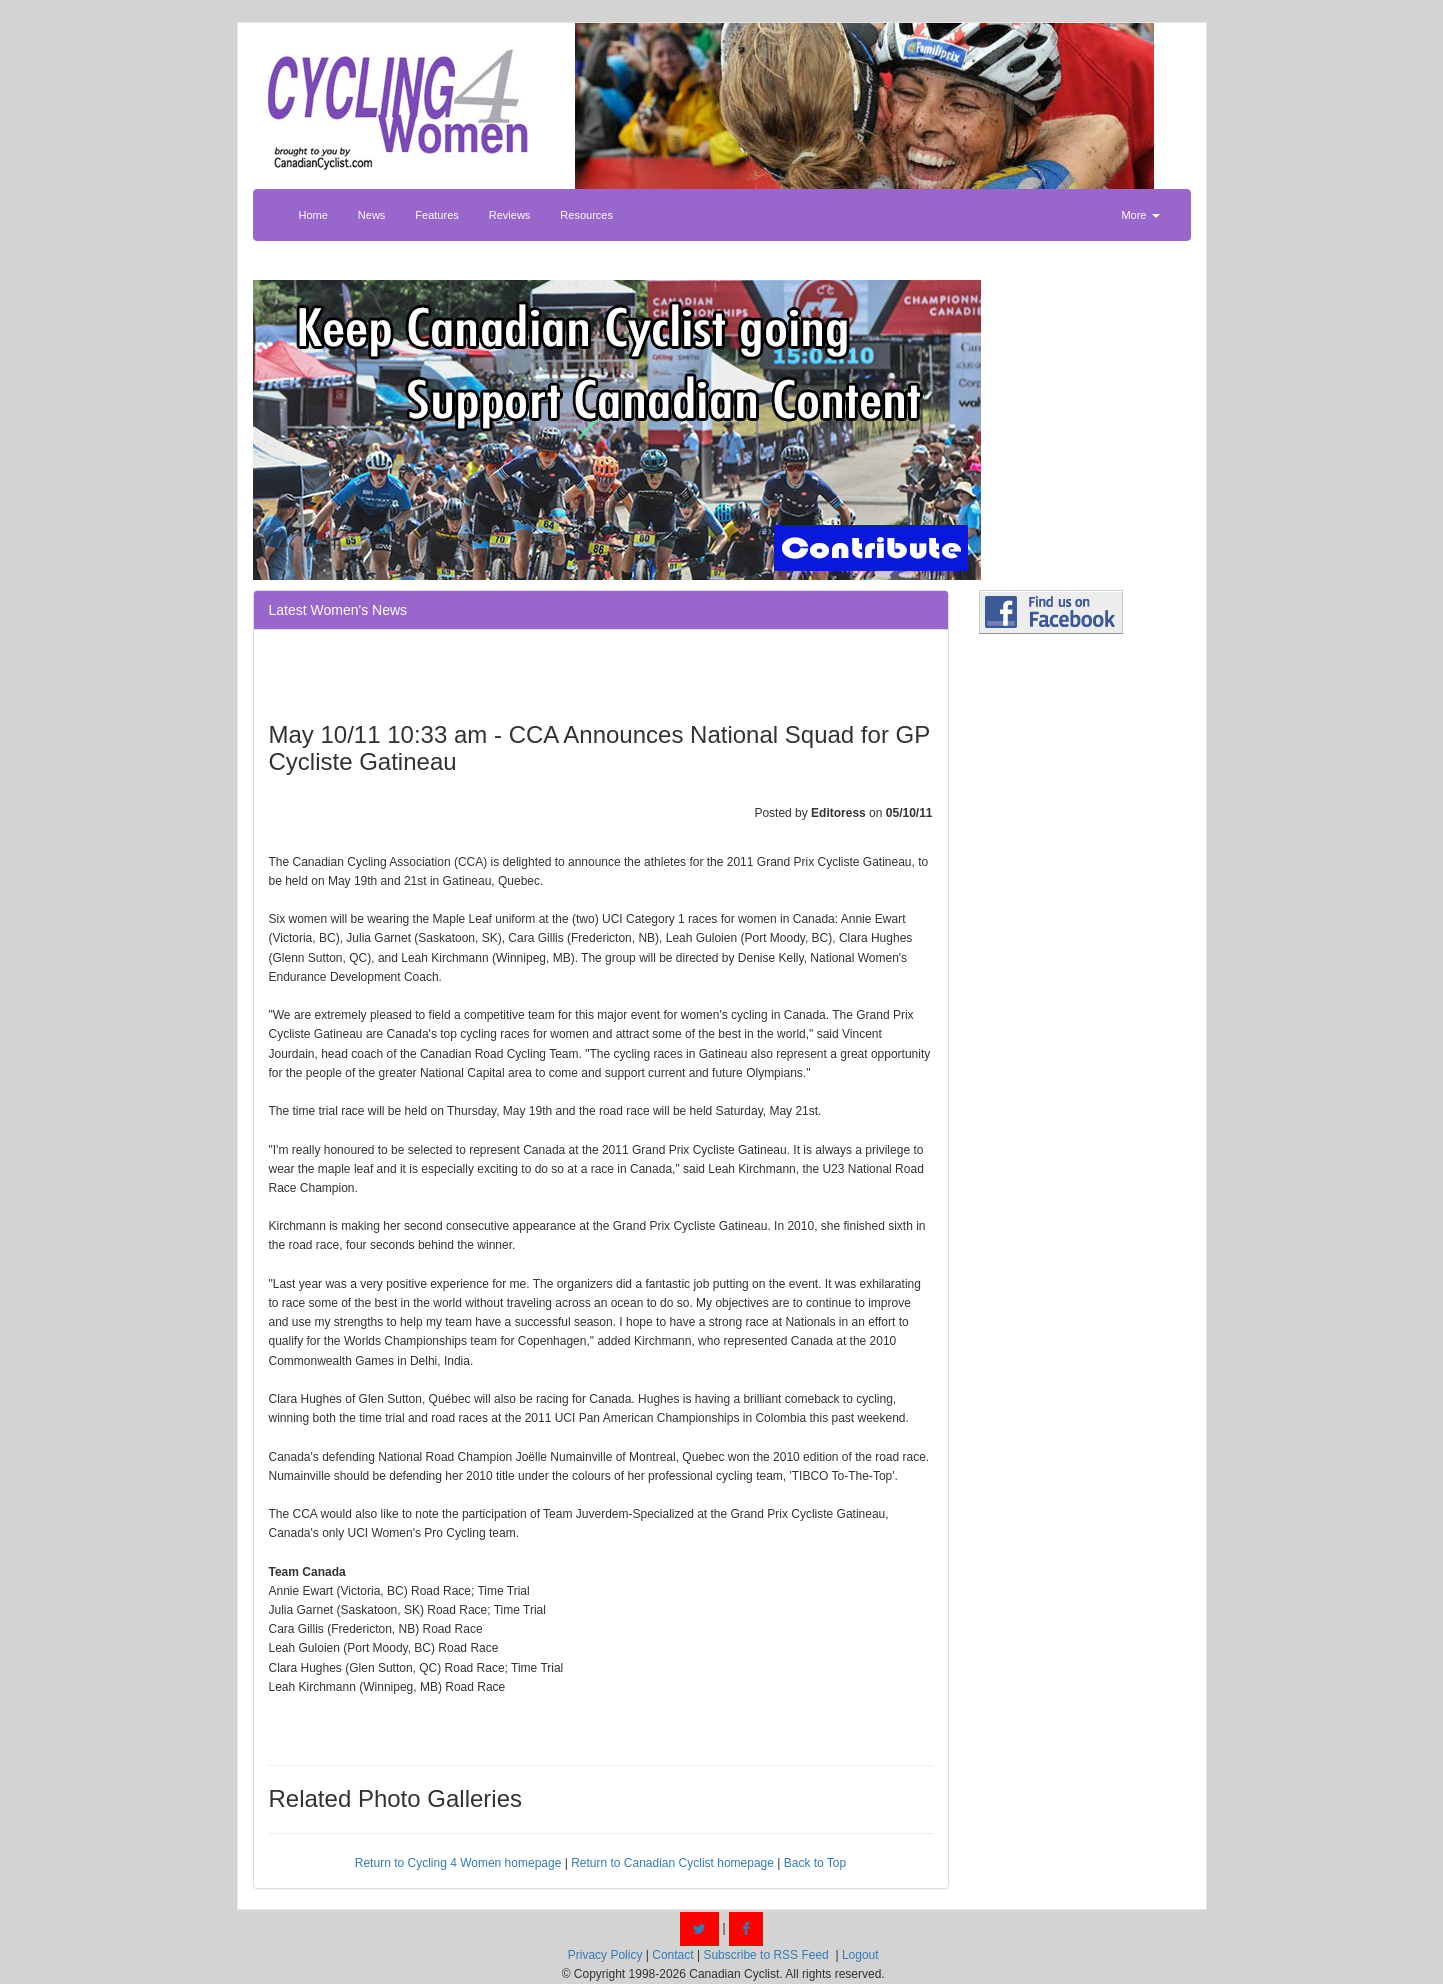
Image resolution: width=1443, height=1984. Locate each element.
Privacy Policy (605, 1955)
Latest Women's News (338, 610)
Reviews (510, 215)
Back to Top (815, 1863)
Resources (586, 215)
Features (436, 215)
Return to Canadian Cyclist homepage (672, 1863)
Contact (672, 1955)
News (372, 215)
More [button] (1140, 215)
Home (313, 215)
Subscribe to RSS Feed (765, 1955)
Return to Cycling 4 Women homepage (458, 1863)
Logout (860, 1955)
